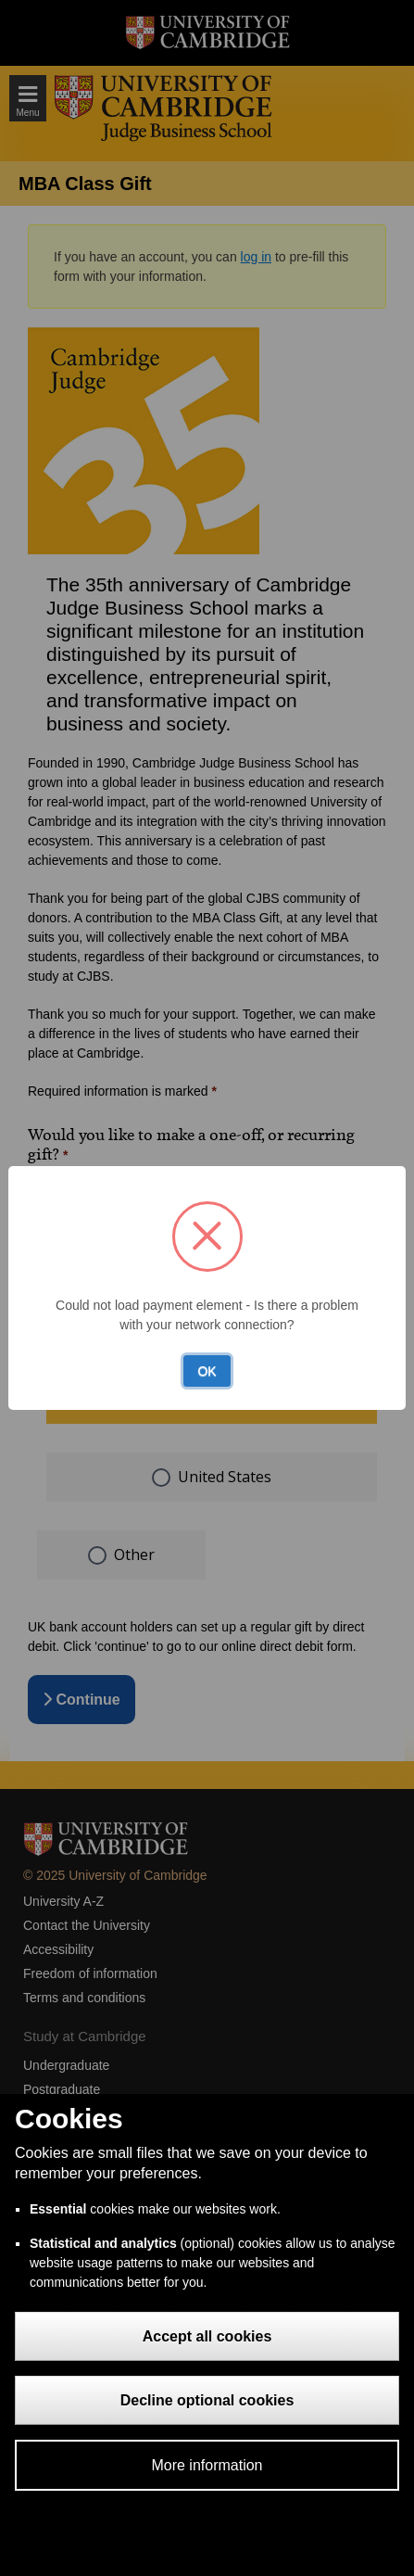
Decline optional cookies (207, 2400)
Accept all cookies (207, 2336)
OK (206, 1371)
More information (206, 2465)
